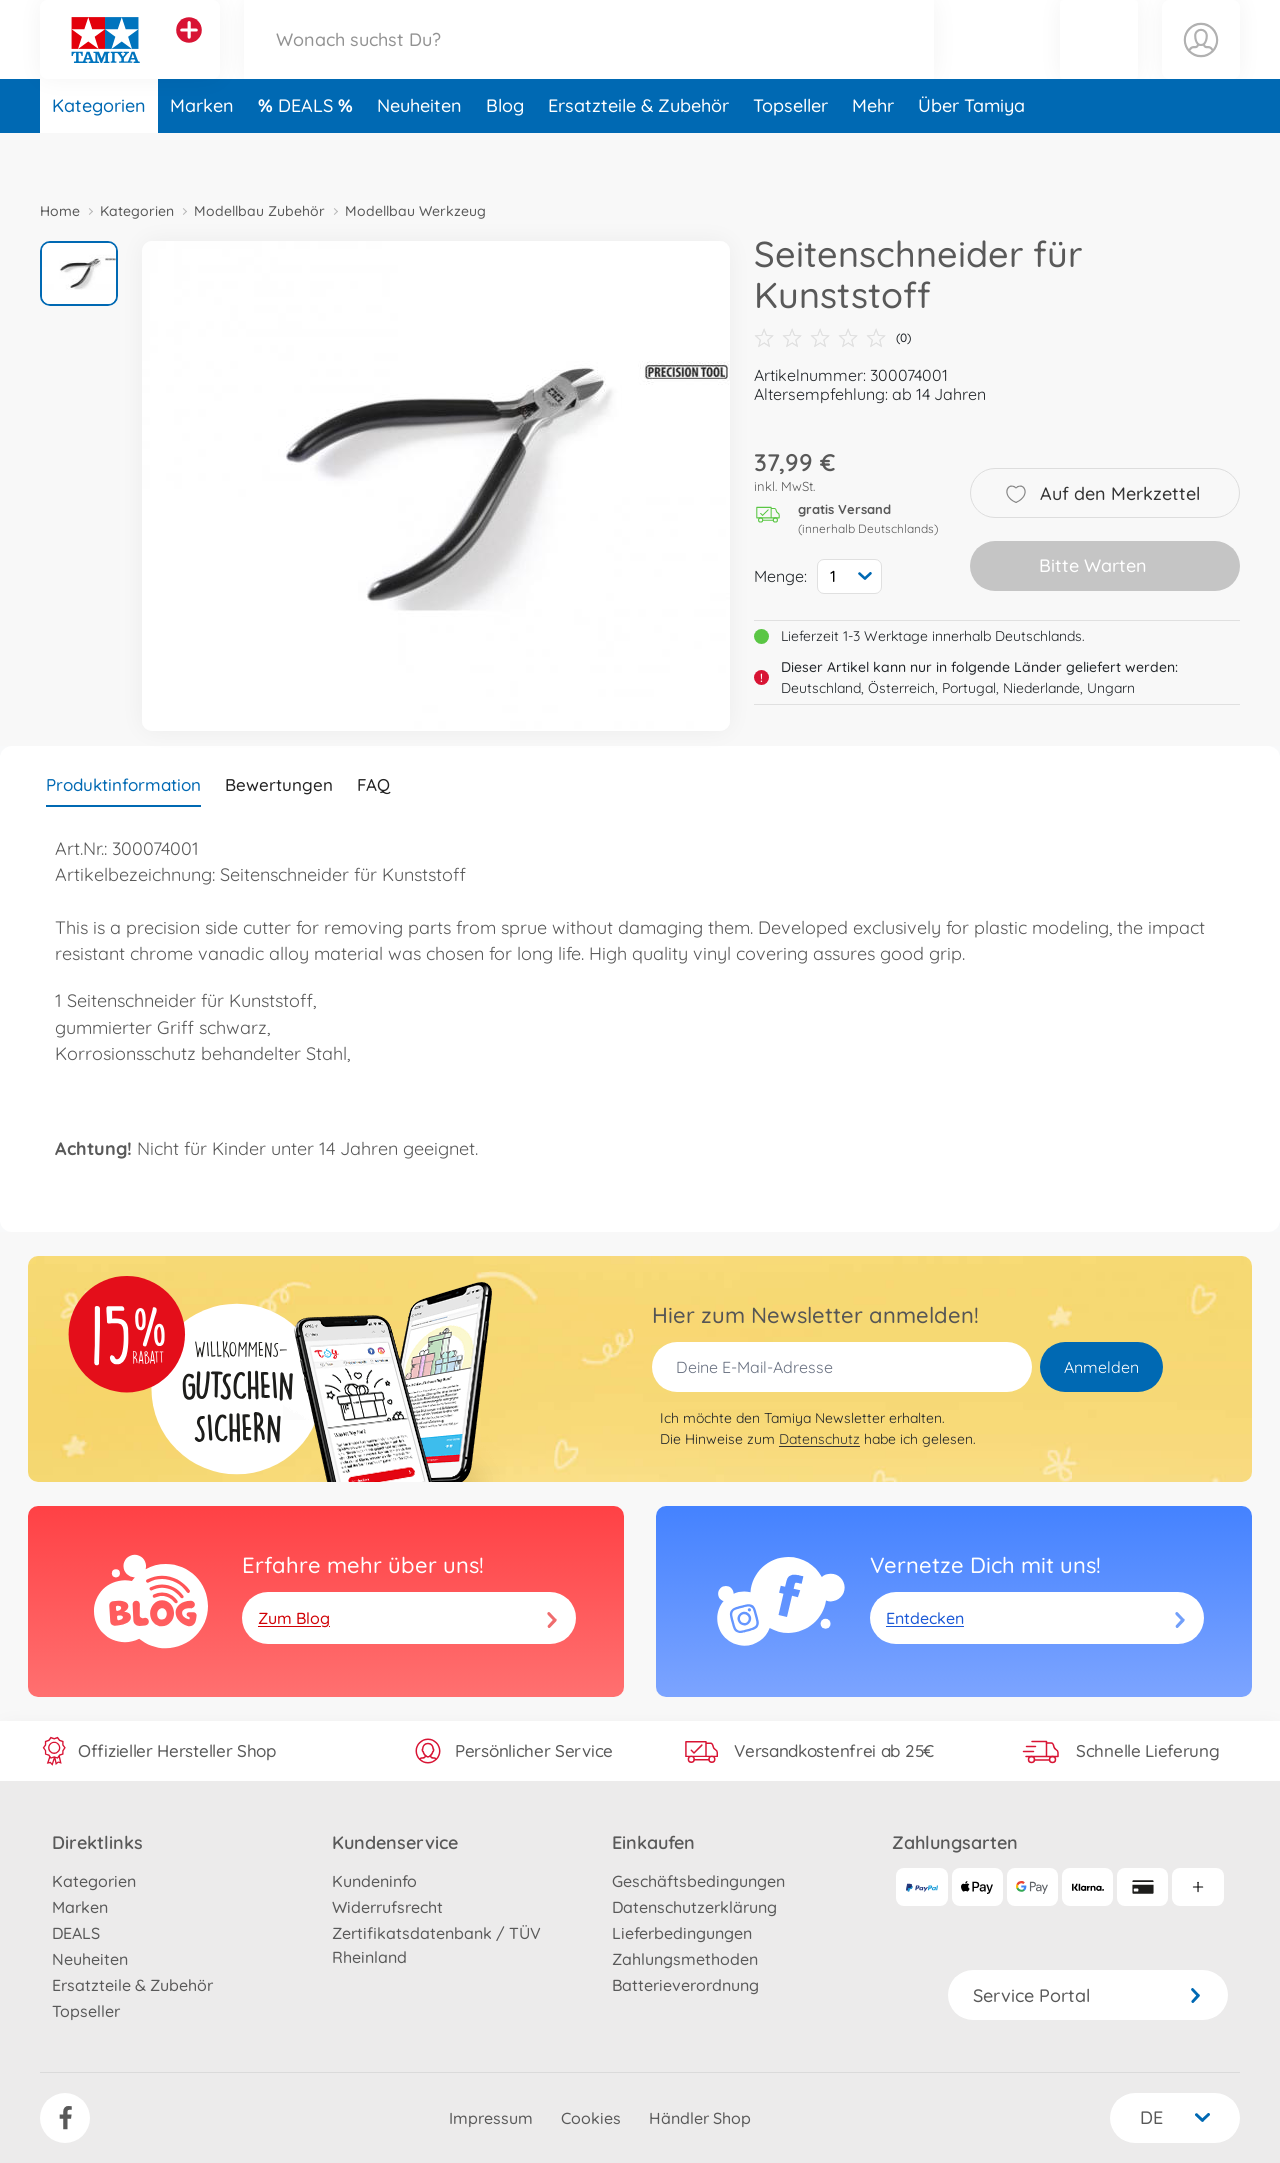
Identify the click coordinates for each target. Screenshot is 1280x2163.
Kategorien (99, 153)
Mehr (873, 153)
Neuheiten (419, 153)
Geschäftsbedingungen (698, 1881)
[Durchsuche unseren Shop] (589, 63)
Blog (505, 153)
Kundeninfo (374, 1881)
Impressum (491, 2118)
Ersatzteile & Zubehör (638, 153)
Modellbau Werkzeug (415, 211)
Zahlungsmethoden (685, 1959)
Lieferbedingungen (682, 1933)
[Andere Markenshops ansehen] (189, 54)
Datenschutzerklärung (694, 1907)
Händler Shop (700, 2118)
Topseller (790, 153)
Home (60, 211)
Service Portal (1088, 1995)
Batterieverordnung (685, 1985)
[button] (1099, 63)
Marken (202, 153)
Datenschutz (819, 1439)
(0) (832, 338)
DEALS (308, 153)
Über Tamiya (971, 153)
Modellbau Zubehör (259, 211)
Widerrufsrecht (387, 1907)
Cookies (591, 2118)
